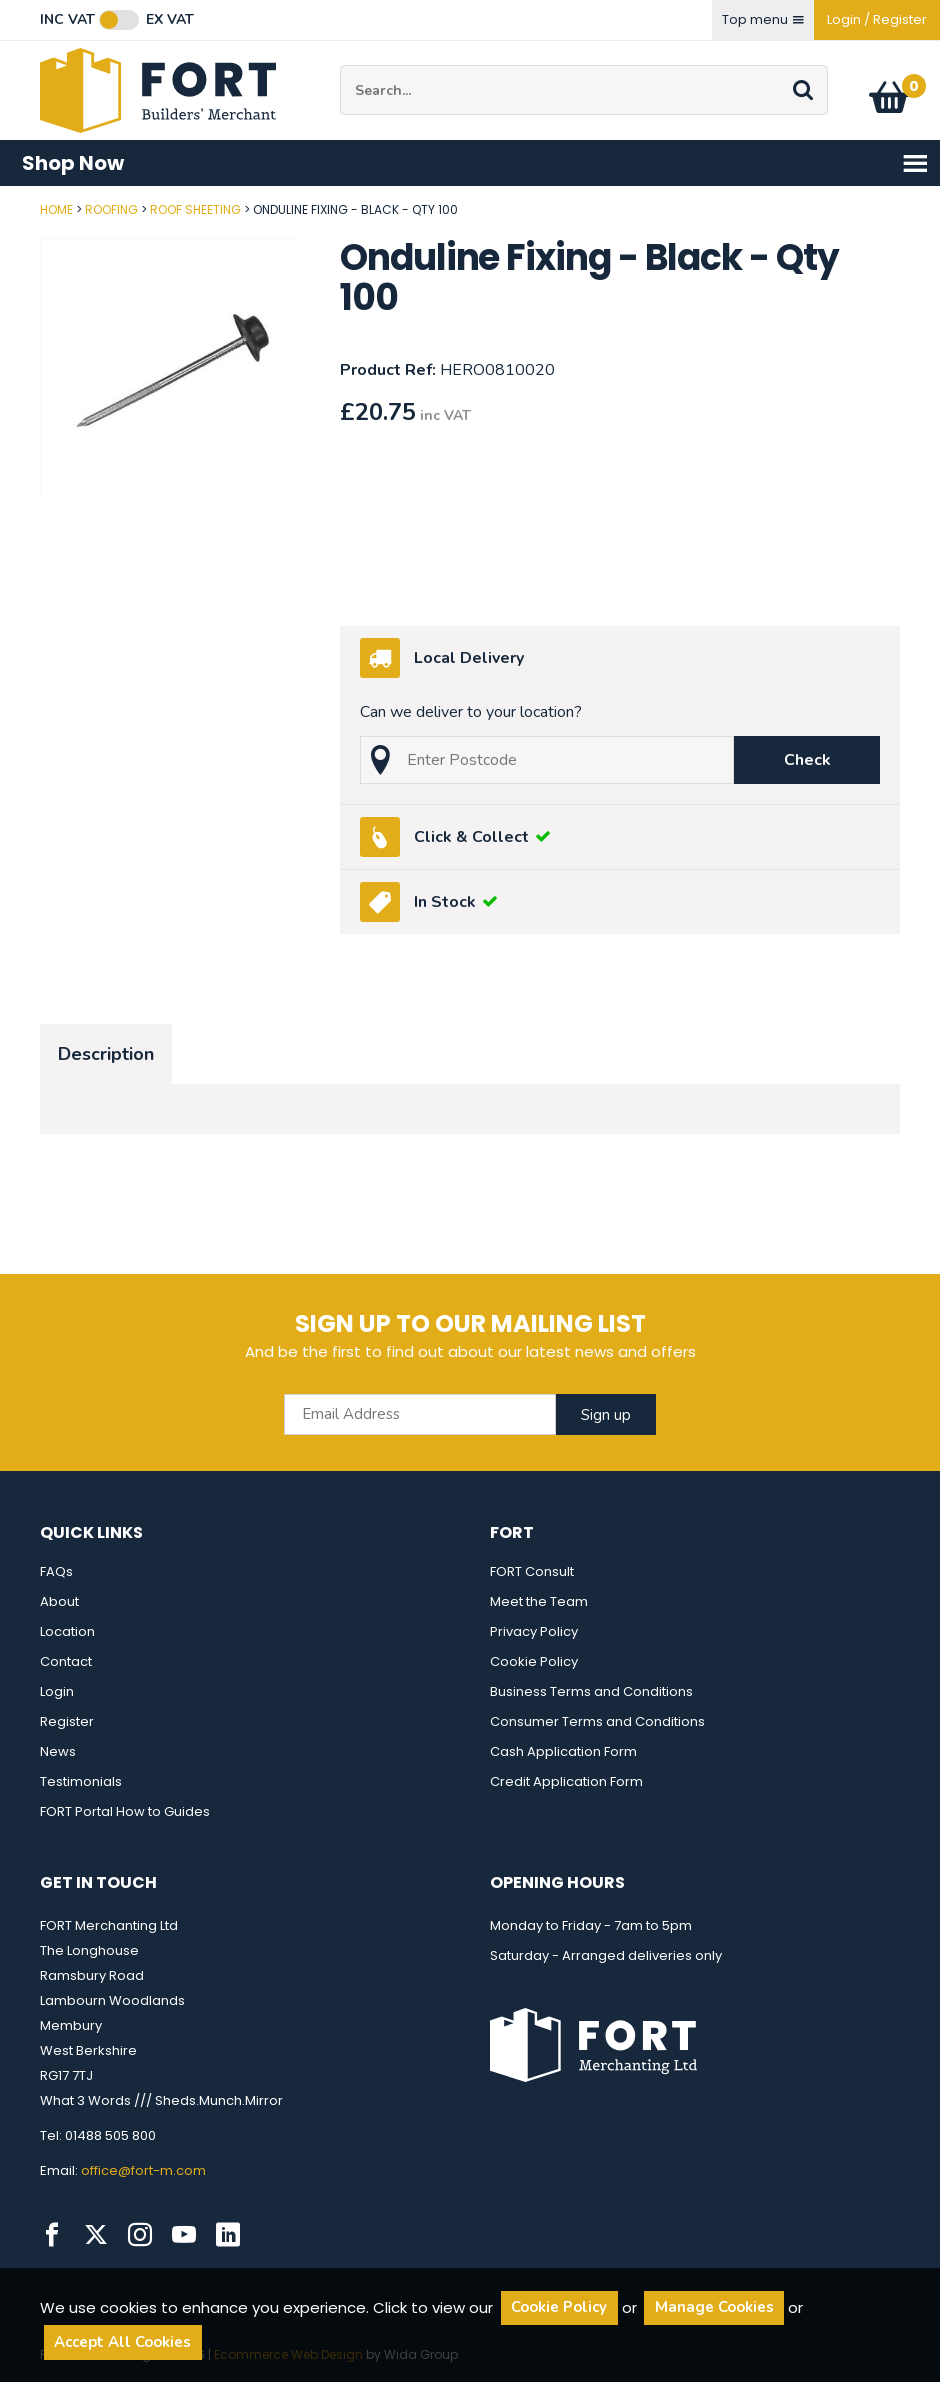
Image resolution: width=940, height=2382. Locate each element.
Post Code (0, 202)
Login (57, 1691)
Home (56, 209)
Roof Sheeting (195, 209)
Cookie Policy (534, 1661)
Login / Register (877, 19)
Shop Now (475, 163)
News (58, 1751)
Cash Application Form (563, 1751)
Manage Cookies (714, 2307)
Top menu (763, 19)
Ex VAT (170, 20)
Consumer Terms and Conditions (597, 1721)
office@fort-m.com (143, 2170)
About (59, 1601)
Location (67, 1631)
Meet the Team (539, 1601)
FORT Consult (532, 1571)
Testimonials (81, 1781)
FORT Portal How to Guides (125, 1811)
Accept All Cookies (122, 2342)
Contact (66, 1661)
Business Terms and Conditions (591, 1691)
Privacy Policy (534, 1631)
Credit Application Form (566, 1781)
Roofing (111, 209)
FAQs (56, 1571)
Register (67, 1721)
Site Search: (340, 65)
